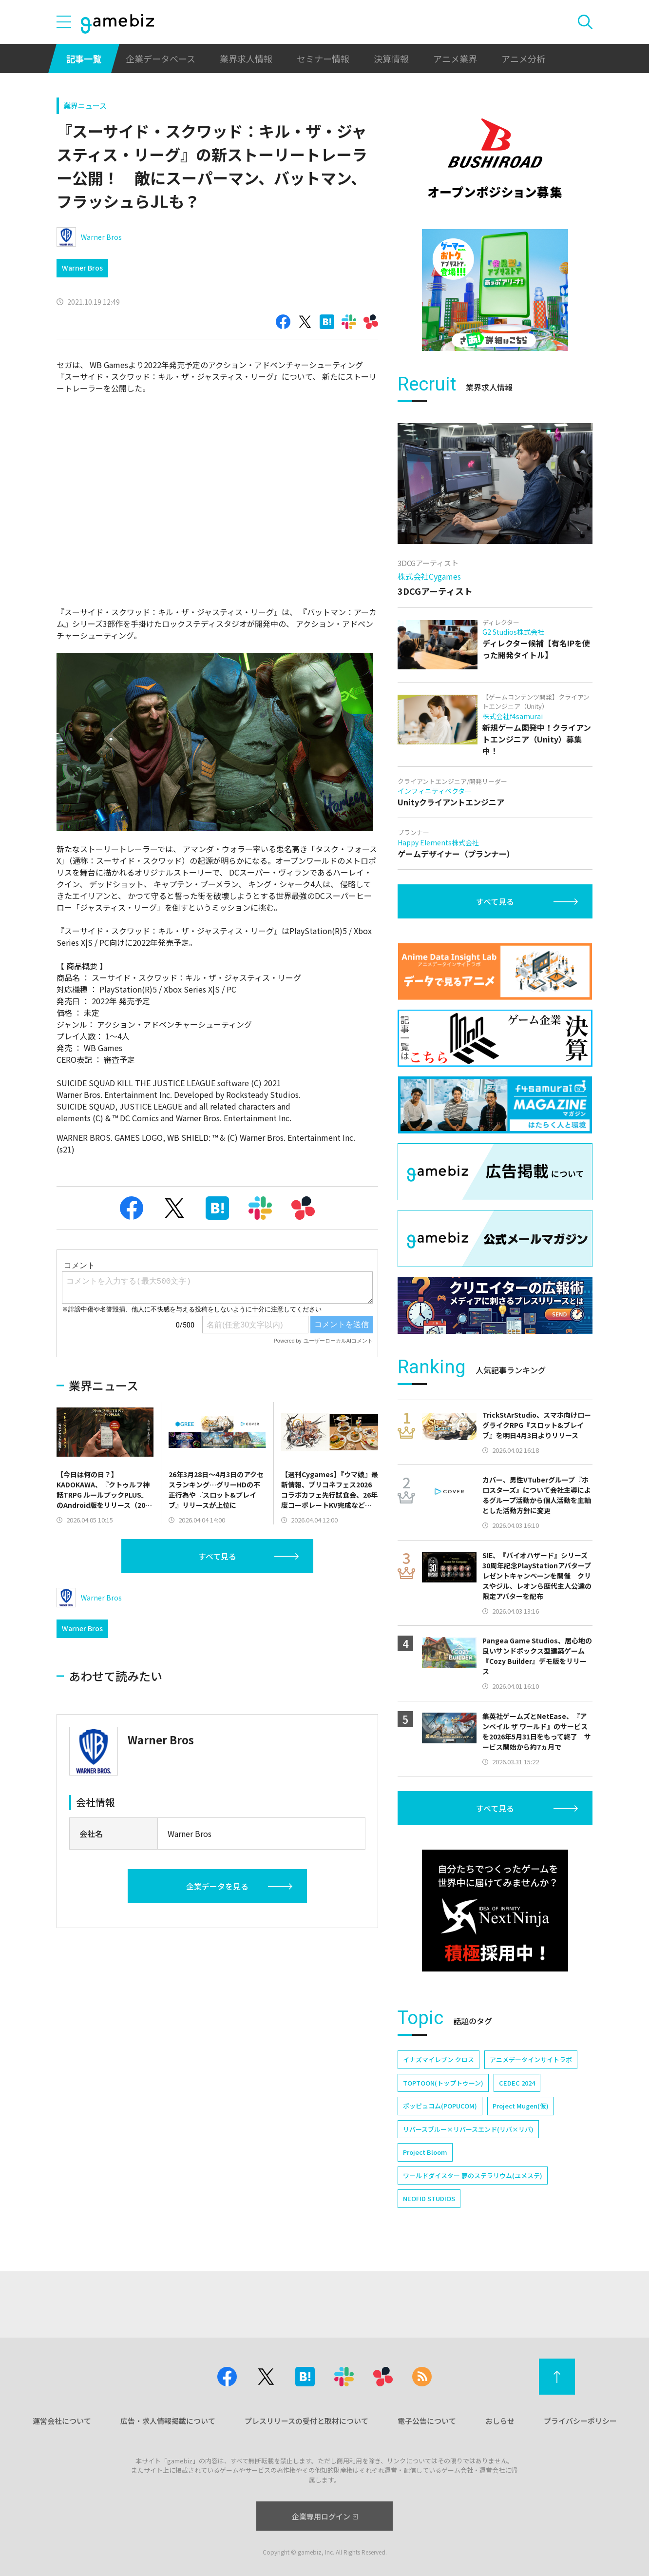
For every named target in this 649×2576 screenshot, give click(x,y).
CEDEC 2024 (517, 2083)
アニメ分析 (523, 58)
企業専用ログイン (325, 2516)
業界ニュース (85, 105)
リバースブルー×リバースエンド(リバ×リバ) (468, 2129)
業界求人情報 (246, 58)
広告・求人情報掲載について (167, 2421)
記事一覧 (83, 58)
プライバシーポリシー (580, 2421)
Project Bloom (425, 2152)
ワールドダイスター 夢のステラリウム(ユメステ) (472, 2175)
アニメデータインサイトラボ (531, 2059)
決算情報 (391, 58)
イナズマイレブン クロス (438, 2059)
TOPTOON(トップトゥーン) (443, 2083)
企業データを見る (217, 1886)
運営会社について (62, 2421)
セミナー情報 (323, 58)
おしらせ (500, 2421)
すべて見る (217, 1556)
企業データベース (160, 58)
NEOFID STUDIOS (429, 2198)
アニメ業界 (455, 58)
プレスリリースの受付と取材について (306, 2421)
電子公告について (427, 2421)
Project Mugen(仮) (521, 2105)
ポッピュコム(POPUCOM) (440, 2105)
